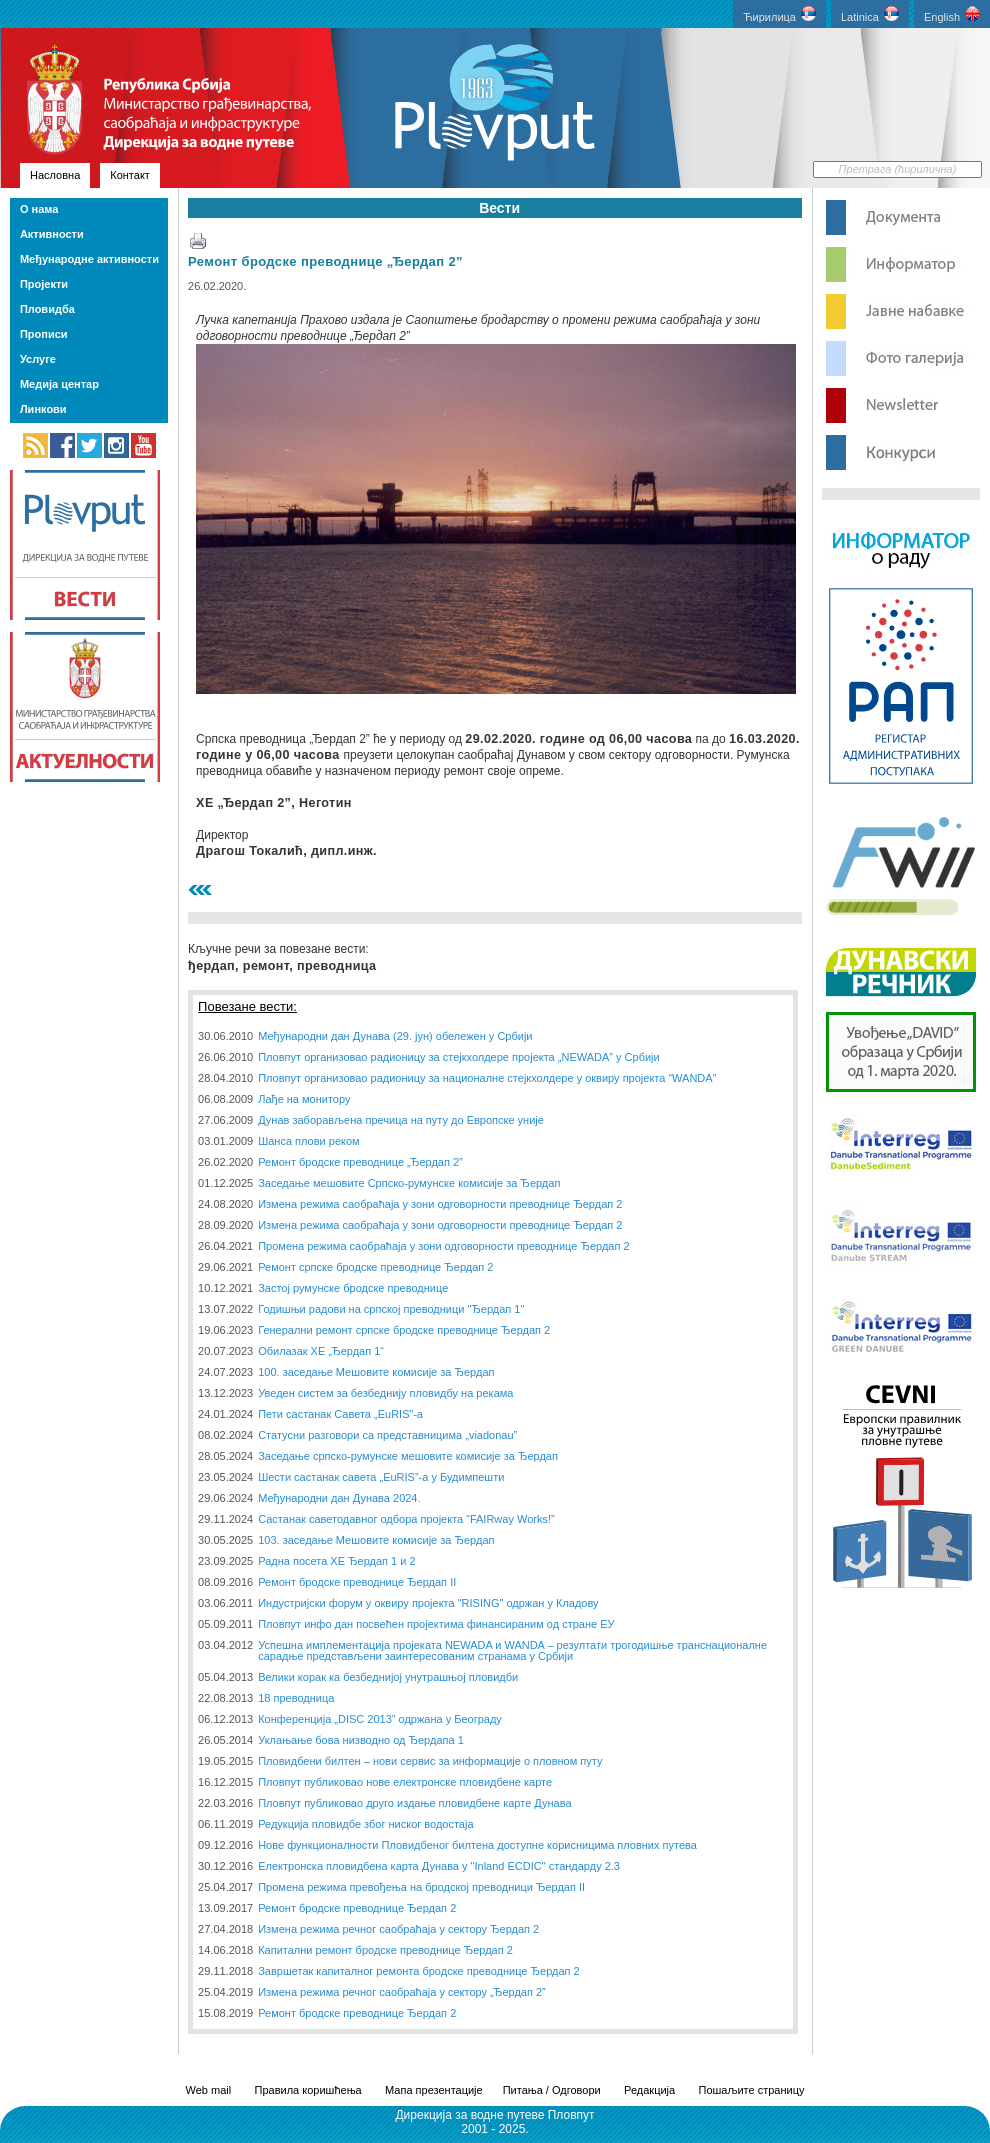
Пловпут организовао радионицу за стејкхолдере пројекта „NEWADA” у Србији (459, 1057)
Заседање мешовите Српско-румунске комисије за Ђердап (409, 1183)
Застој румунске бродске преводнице (353, 1288)
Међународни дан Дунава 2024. (339, 1498)
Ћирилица (779, 14)
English (952, 14)
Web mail (209, 2090)
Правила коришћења (308, 2090)
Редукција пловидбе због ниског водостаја (365, 1824)
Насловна (55, 175)
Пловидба (47, 309)
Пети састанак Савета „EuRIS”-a (340, 1414)
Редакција (649, 2090)
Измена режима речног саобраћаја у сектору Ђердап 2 (398, 1929)
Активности (52, 234)
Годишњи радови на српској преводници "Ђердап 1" (391, 1309)
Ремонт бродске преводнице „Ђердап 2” (325, 261)
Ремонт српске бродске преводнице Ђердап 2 (375, 1267)
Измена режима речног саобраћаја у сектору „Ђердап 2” (402, 1992)
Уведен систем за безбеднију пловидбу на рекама (385, 1393)
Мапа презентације (434, 2090)
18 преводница (296, 1698)
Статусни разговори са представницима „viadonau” (387, 1435)
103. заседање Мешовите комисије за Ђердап (376, 1540)
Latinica (870, 14)
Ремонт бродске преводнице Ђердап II (357, 1582)
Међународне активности (89, 259)
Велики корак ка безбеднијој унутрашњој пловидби (388, 1677)
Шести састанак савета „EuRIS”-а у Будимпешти (381, 1477)
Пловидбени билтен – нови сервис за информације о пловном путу (430, 1761)
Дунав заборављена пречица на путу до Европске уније (401, 1120)
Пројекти (44, 284)
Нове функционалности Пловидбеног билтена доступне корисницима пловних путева (477, 1845)
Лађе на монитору (304, 1099)
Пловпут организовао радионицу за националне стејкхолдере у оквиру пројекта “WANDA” (487, 1078)
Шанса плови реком (308, 1141)
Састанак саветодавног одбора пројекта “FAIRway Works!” (406, 1519)
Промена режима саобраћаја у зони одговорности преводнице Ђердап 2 (443, 1246)
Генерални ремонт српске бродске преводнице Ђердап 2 (404, 1330)
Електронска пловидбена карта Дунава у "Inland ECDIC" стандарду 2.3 (439, 1866)
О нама (39, 209)
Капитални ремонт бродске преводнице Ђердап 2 (385, 1950)
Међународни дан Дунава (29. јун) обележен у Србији (395, 1036)
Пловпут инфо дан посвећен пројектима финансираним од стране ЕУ (436, 1624)
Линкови (43, 409)
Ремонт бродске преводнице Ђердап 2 (357, 1908)
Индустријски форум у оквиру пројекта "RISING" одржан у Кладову (428, 1603)
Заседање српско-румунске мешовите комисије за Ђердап (408, 1456)
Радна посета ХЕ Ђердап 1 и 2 (336, 1561)
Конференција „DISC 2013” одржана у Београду (380, 1719)
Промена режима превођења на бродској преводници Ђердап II (421, 1887)
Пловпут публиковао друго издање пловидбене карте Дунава (414, 1803)
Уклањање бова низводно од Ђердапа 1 (361, 1740)
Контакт (130, 175)
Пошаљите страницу (751, 2090)
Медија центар (59, 384)
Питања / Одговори (552, 2090)
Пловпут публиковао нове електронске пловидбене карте (405, 1782)
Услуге (38, 359)
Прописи (44, 334)
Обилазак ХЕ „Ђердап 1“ (321, 1351)
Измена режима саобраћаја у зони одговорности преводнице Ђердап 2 (440, 1204)
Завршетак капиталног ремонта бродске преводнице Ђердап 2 (419, 1971)
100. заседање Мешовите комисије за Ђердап (376, 1372)
